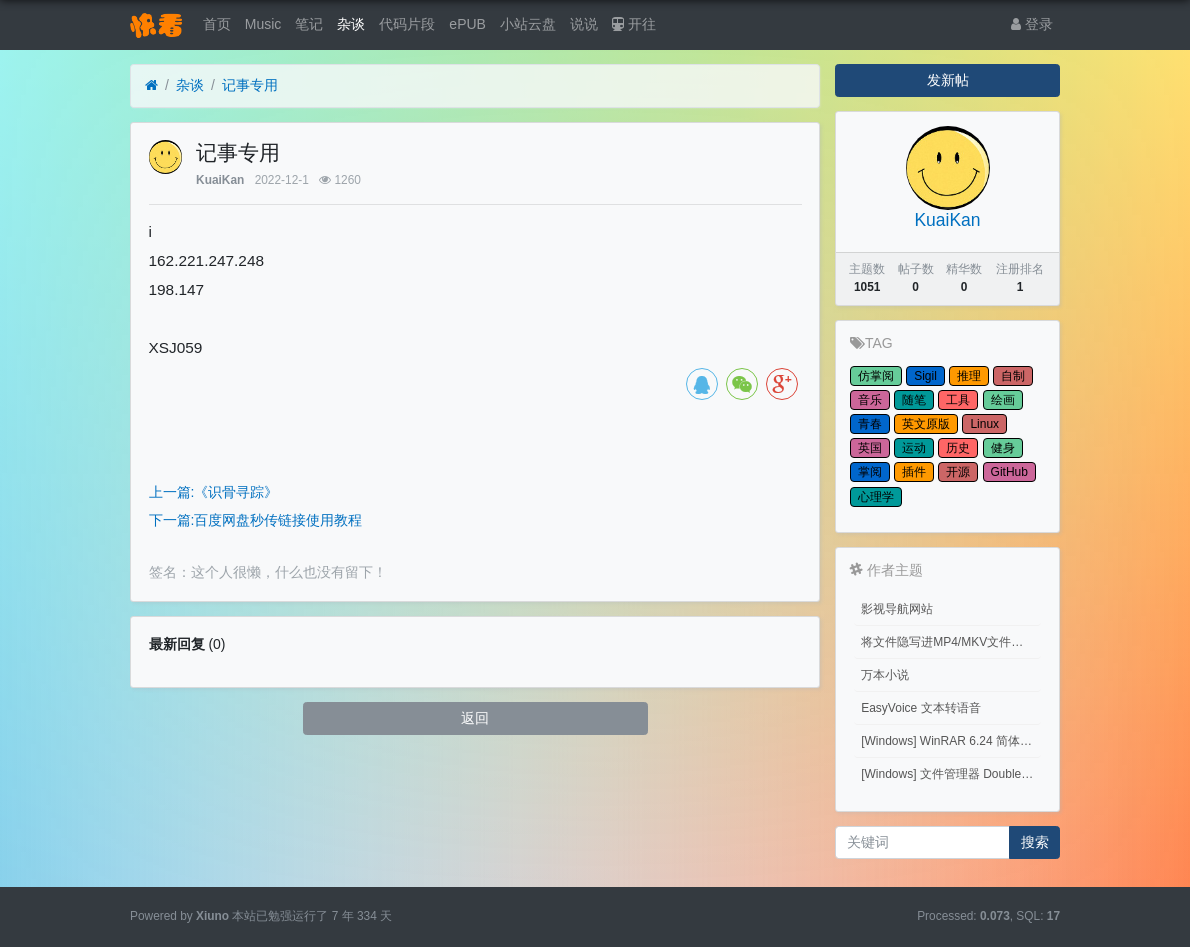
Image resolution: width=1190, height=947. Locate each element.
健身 (1003, 448)
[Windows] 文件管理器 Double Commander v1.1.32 (951, 774)
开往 (634, 24)
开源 (958, 472)
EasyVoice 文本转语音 (920, 708)
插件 (914, 472)
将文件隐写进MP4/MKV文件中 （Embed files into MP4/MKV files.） (951, 642)
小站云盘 (528, 24)
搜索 (1035, 842)
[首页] (151, 85)
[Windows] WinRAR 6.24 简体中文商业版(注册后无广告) (951, 741)
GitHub (1009, 472)
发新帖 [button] (948, 80)
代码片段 (407, 24)
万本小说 (885, 675)
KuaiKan (220, 180)
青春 (870, 424)
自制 (1013, 376)
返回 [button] (475, 718)
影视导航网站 (897, 609)
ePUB (467, 24)
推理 (969, 376)
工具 (958, 400)
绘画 (1003, 400)
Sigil (925, 376)
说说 (584, 24)
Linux (984, 424)
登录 (1032, 24)
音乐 (870, 400)
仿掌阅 (876, 376)
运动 (914, 448)
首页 (217, 24)
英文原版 (926, 424)
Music (263, 24)
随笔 (914, 400)
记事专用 (250, 85)
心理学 (876, 497)
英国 (870, 448)
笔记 (309, 24)
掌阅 (870, 472)
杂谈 (351, 24)
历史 (958, 448)
